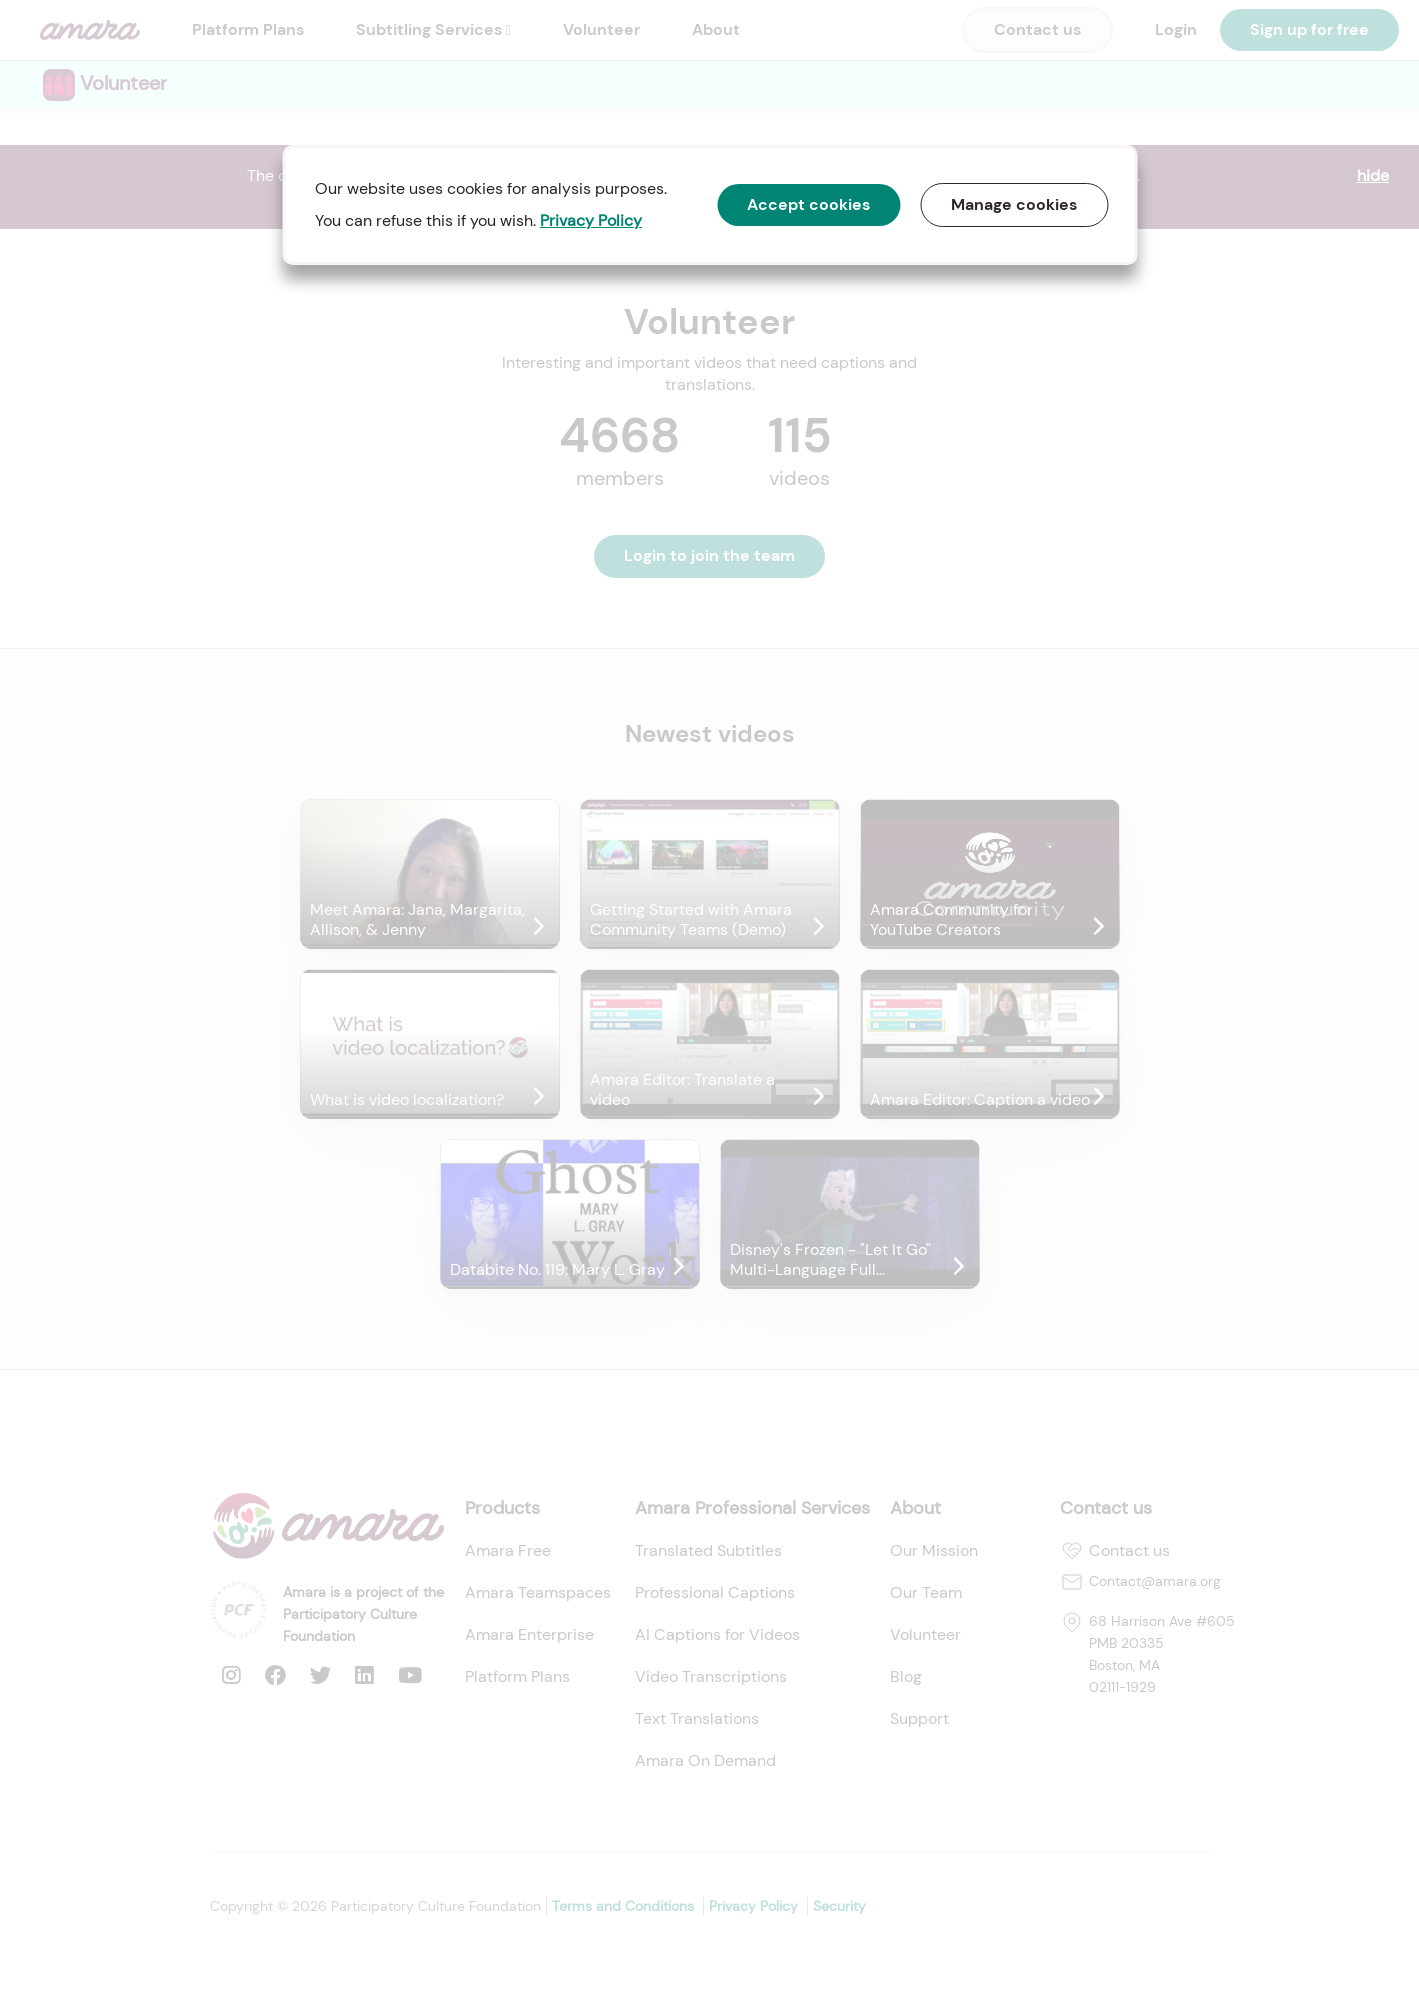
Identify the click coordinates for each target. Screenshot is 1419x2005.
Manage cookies (1014, 204)
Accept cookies (808, 204)
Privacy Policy (591, 220)
